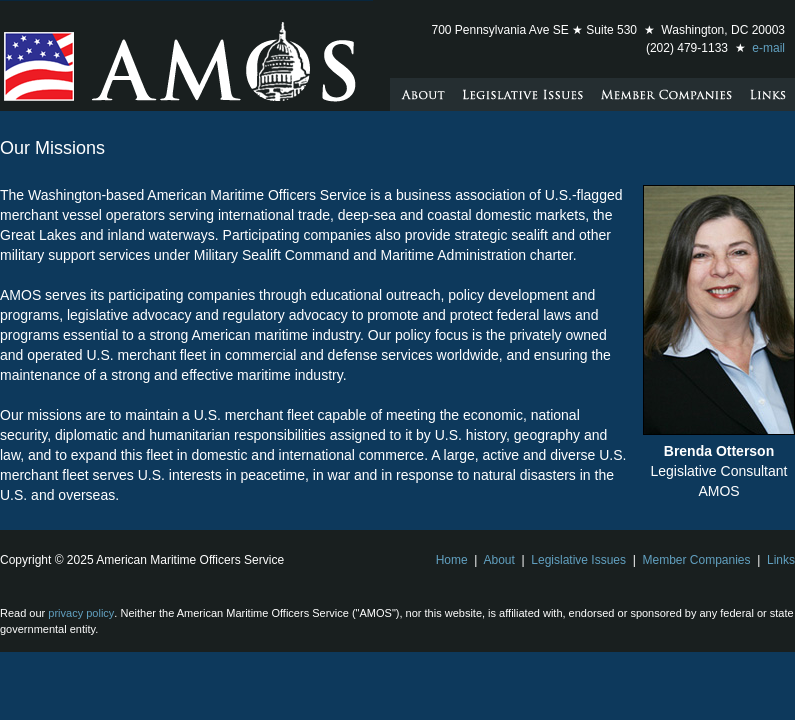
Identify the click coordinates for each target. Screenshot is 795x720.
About (499, 560)
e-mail (768, 48)
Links (781, 560)
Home (452, 560)
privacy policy (81, 613)
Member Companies (696, 560)
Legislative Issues (578, 560)
